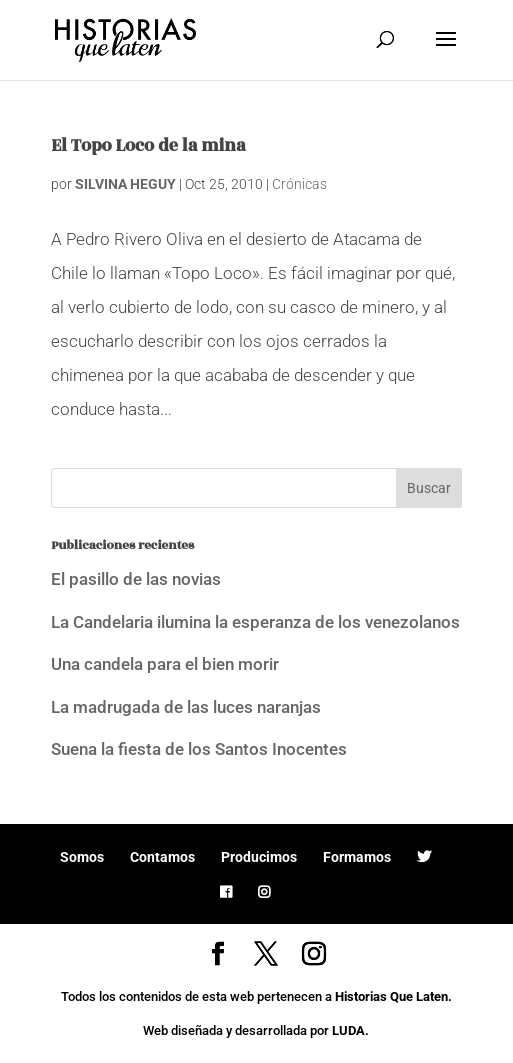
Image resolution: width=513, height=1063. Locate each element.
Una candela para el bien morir (165, 664)
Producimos (259, 857)
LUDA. (350, 1030)
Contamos (162, 857)
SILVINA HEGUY (125, 184)
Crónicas (299, 184)
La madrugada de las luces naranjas (186, 707)
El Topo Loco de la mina (148, 146)
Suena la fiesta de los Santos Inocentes (199, 749)
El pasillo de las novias (136, 579)
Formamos (357, 857)
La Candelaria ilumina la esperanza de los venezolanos (255, 622)
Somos (82, 857)
